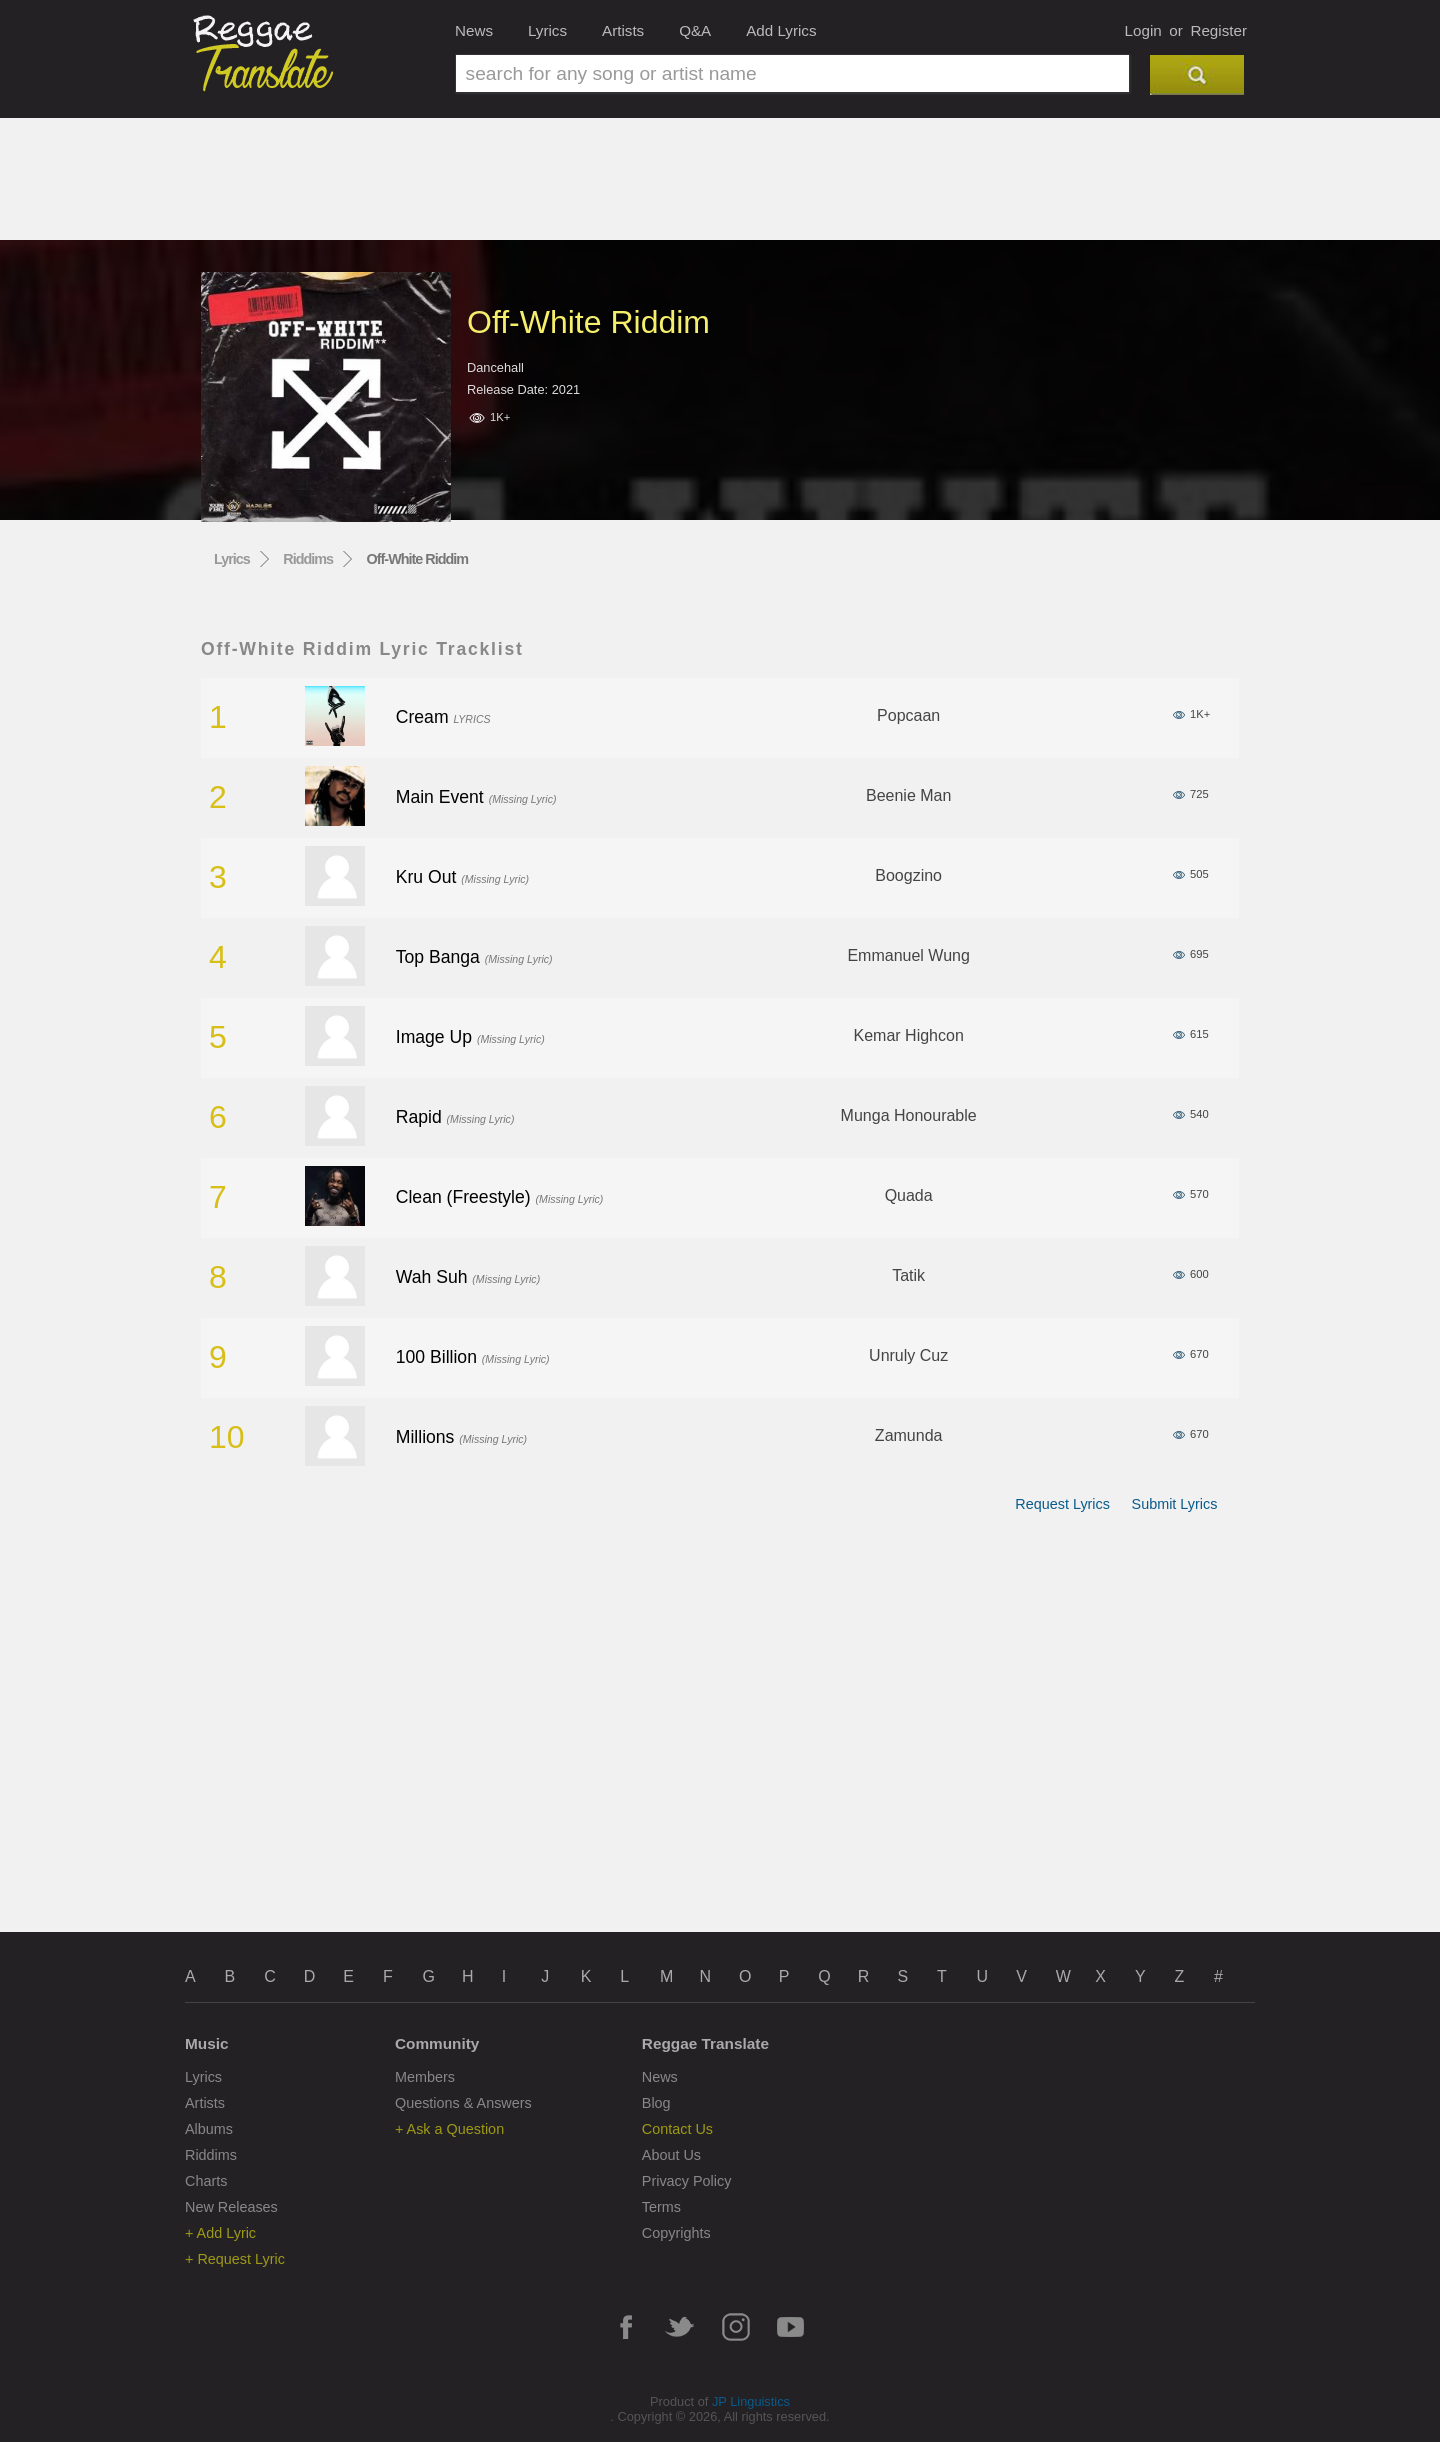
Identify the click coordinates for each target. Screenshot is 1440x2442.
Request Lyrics (1062, 1504)
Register (1218, 30)
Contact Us (677, 2129)
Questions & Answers (463, 2103)
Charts (206, 2181)
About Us (671, 2155)
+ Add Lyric (220, 2233)
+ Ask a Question (449, 2129)
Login (1143, 30)
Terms (661, 2207)
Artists (623, 30)
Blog (656, 2103)
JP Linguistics (751, 2401)
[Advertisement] (720, 186)
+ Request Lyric (235, 2259)
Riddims (308, 559)
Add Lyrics (781, 30)
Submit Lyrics (1175, 1504)
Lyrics (547, 30)
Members (425, 2077)
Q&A (695, 30)
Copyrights (676, 2233)
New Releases (231, 2207)
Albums (209, 2129)
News (474, 30)
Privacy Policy (687, 2181)
